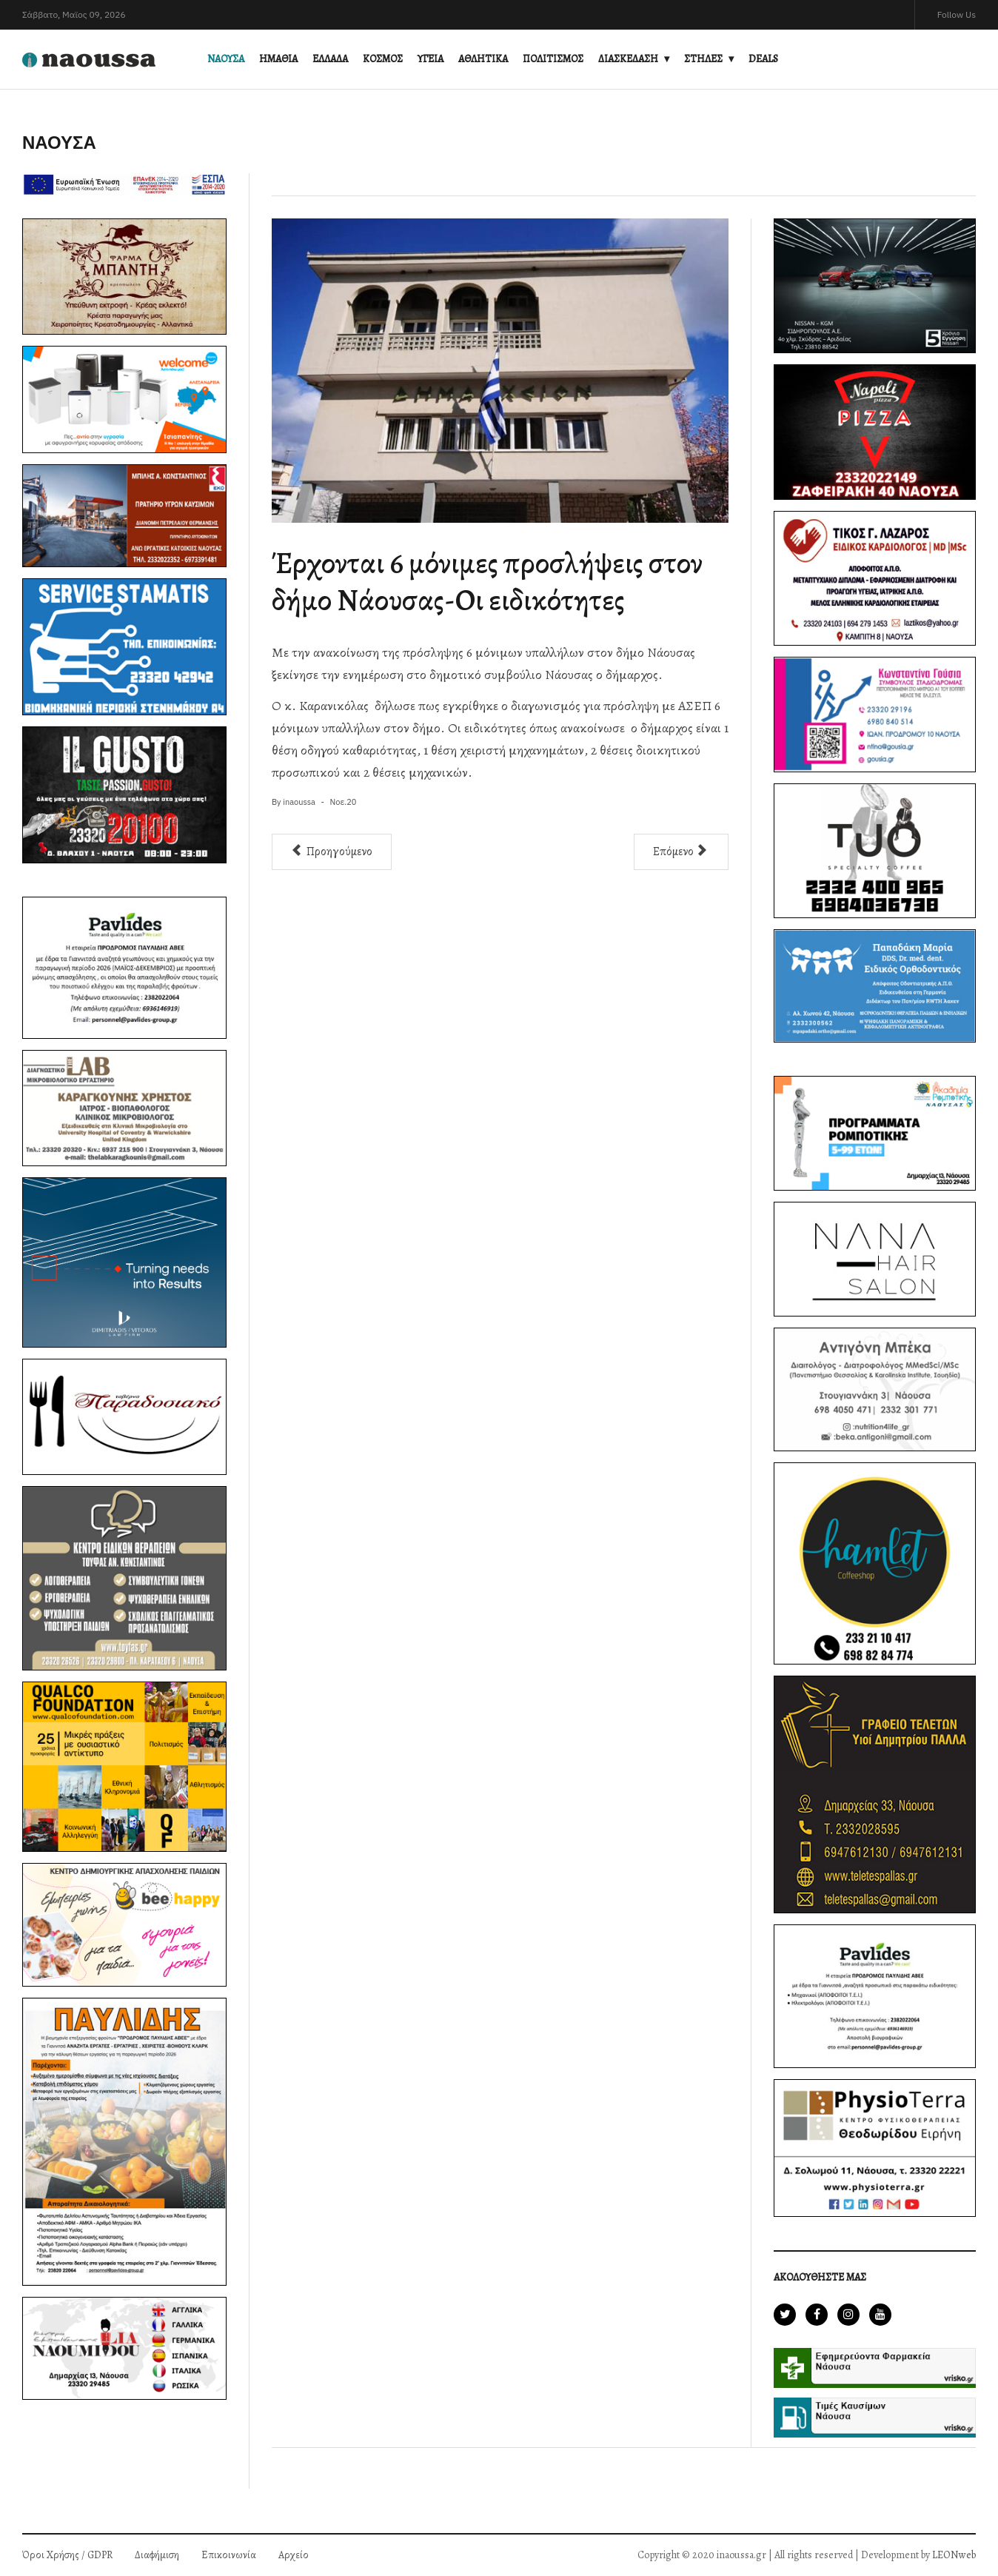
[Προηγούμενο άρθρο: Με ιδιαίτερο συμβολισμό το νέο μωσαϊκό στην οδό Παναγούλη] (332, 852)
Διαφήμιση (157, 2555)
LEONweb (954, 2555)
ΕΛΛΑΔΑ (330, 59)
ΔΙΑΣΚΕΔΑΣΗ (628, 59)
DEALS (763, 59)
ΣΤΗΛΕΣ (703, 59)
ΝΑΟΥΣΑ (225, 59)
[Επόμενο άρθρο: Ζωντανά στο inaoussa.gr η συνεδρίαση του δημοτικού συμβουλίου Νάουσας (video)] (681, 852)
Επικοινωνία (228, 2555)
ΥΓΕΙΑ (430, 59)
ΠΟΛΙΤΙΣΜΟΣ (553, 59)
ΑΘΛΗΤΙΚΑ (483, 59)
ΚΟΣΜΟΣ (383, 59)
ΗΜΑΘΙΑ (278, 59)
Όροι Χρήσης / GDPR (67, 2555)
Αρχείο (293, 2555)
